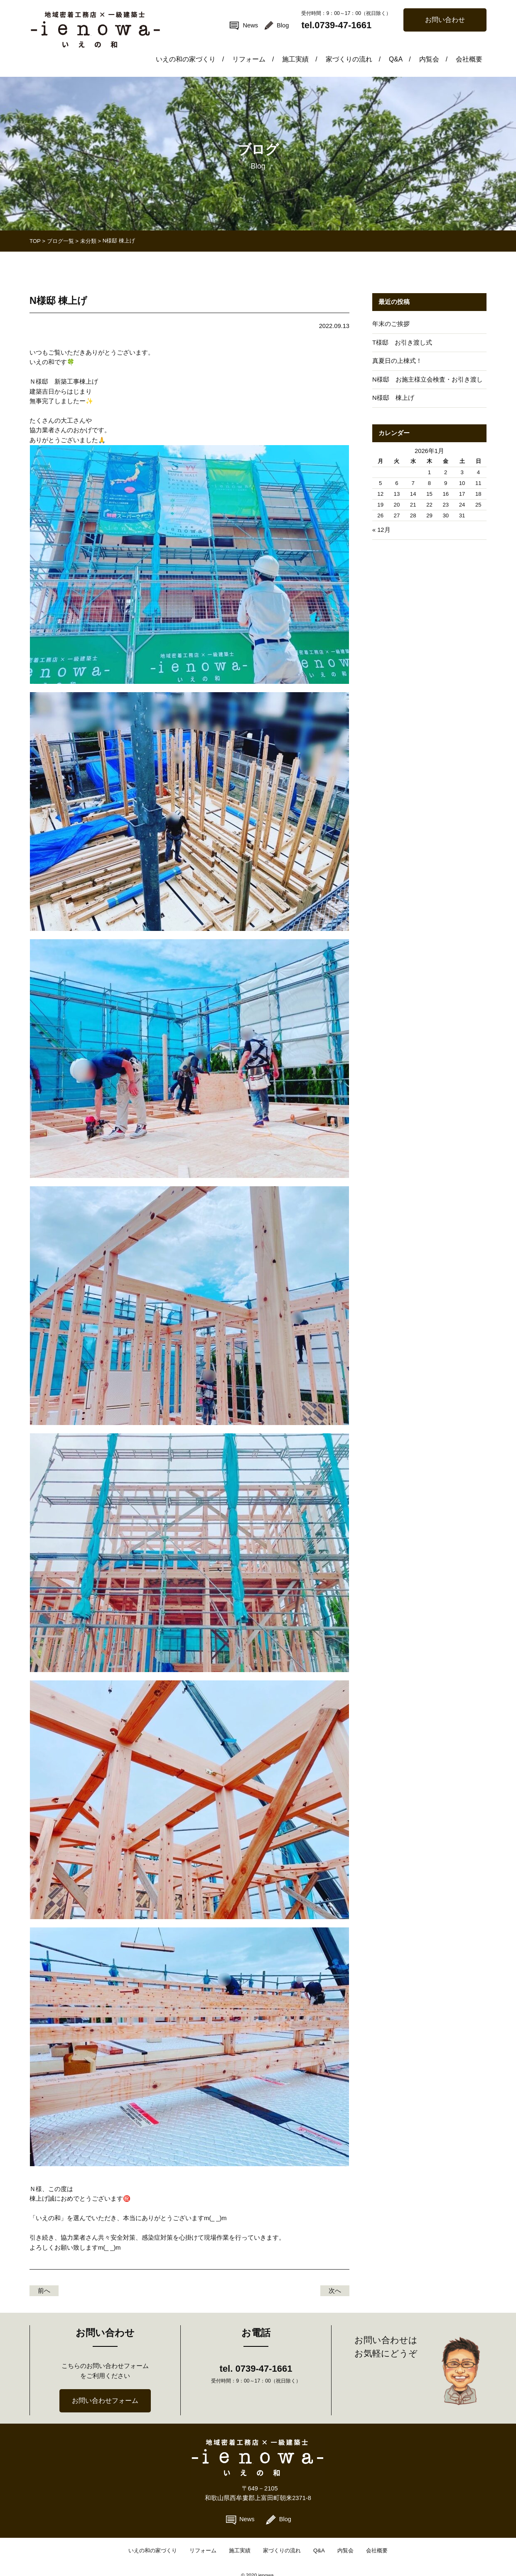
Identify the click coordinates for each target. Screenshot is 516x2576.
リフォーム (264, 47)
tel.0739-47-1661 (336, 25)
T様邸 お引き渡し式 (402, 331)
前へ (44, 2279)
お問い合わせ (445, 19)
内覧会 (436, 47)
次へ (335, 2279)
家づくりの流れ (360, 47)
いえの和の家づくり (205, 47)
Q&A (404, 47)
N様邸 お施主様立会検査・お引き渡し (427, 368)
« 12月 (381, 518)
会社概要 (469, 47)
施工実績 (309, 47)
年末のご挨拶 (391, 312)
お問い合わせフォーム (105, 2388)
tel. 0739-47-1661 (256, 2357)
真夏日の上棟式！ (397, 349)
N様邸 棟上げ (393, 386)
